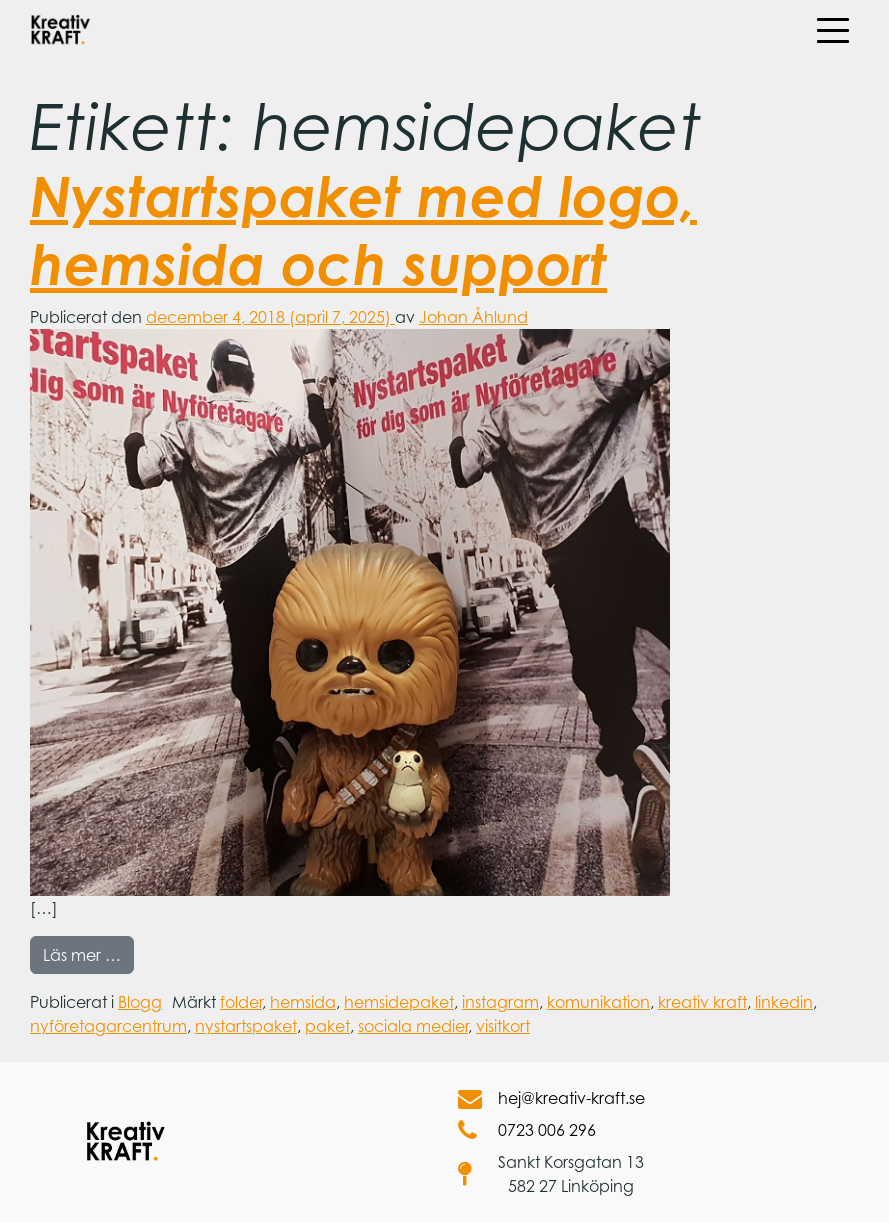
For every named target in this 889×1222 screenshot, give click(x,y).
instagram (500, 1002)
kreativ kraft (702, 1002)
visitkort (503, 1026)
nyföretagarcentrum (108, 1026)
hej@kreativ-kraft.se (551, 1098)
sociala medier (413, 1026)
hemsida (303, 1002)
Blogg (140, 1002)
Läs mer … (88, 953)
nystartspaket (246, 1026)
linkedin (784, 1002)
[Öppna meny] (832, 30)
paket (327, 1026)
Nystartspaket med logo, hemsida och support (363, 229)
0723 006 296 (527, 1130)
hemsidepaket (399, 1002)
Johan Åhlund (473, 317)
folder (241, 1002)
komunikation (598, 1002)
